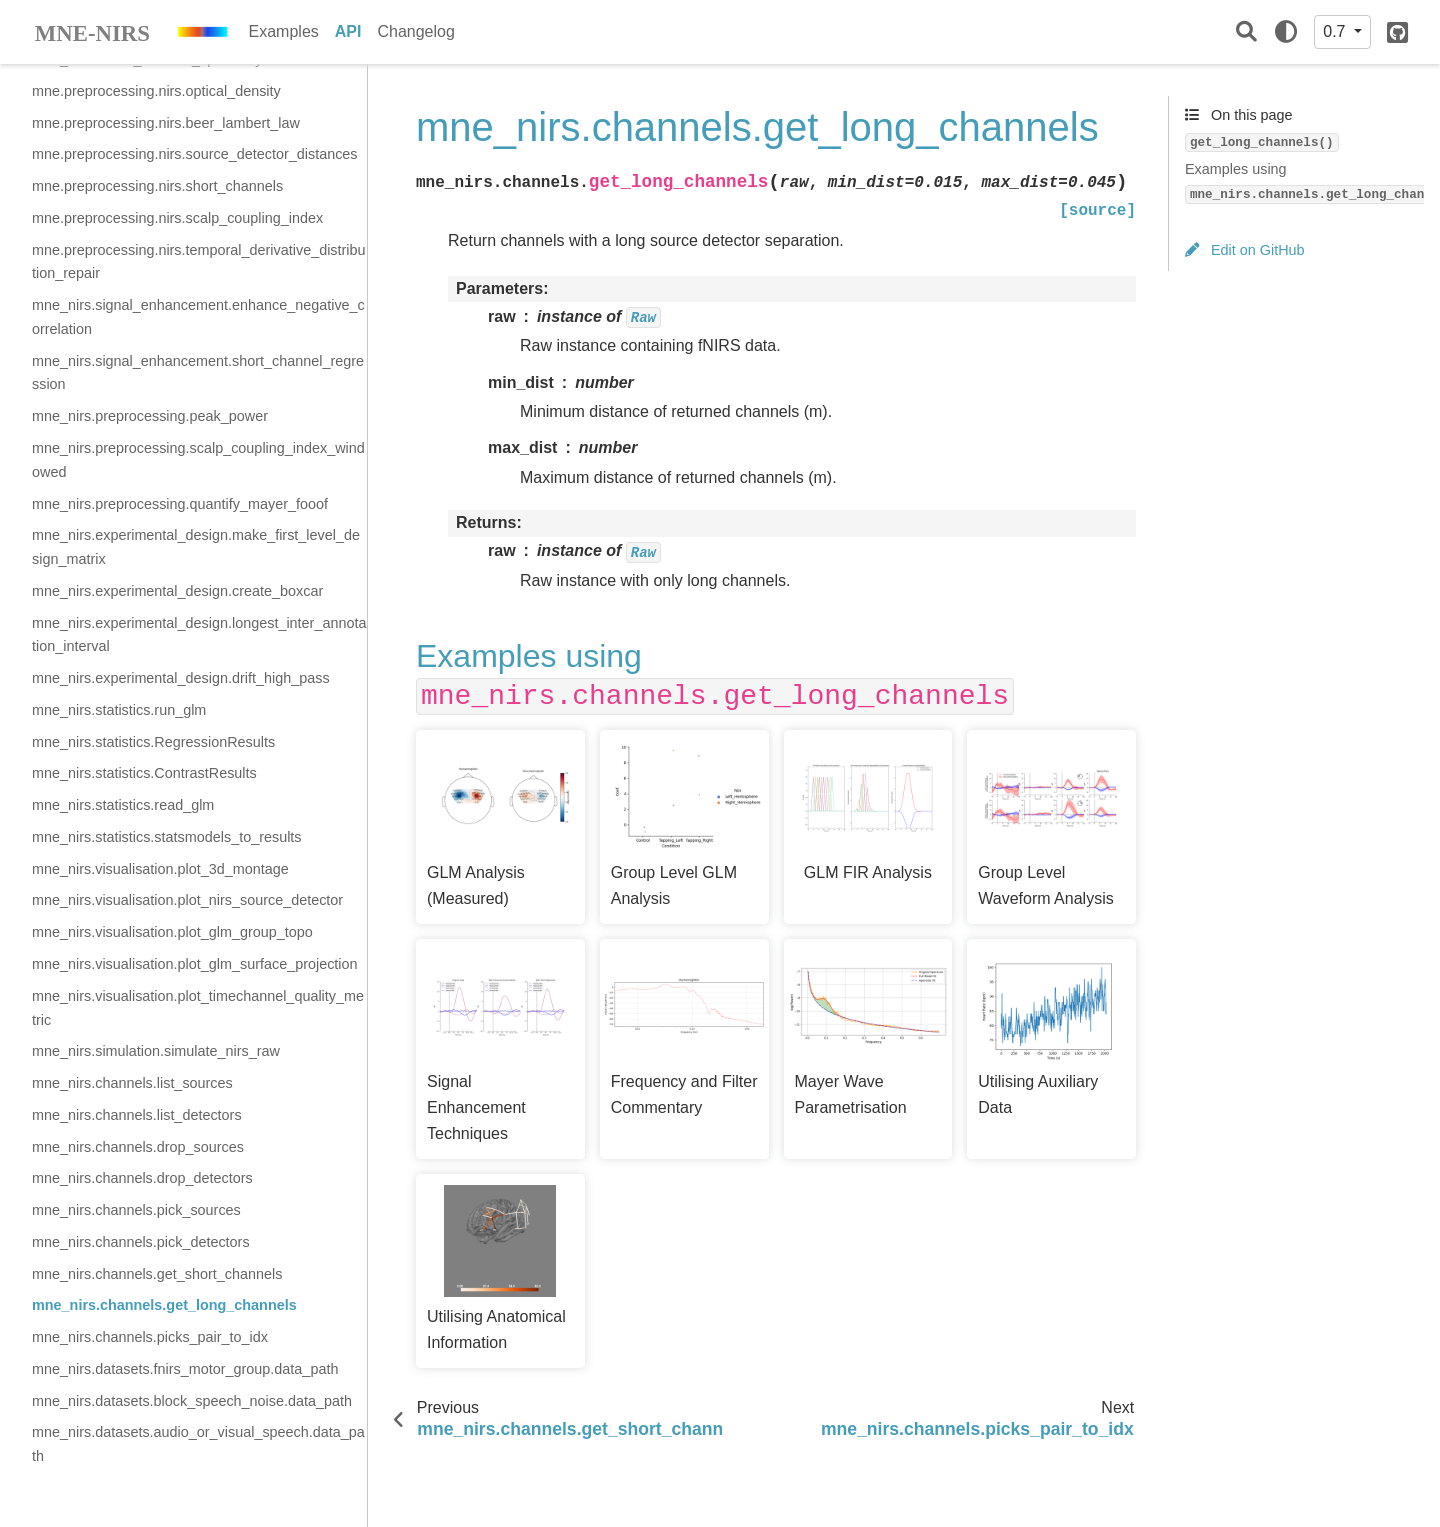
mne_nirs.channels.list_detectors (137, 1115)
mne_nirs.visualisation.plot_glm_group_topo (172, 932)
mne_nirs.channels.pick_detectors (141, 1242)
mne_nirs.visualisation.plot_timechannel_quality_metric (198, 1008)
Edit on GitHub (1245, 250)
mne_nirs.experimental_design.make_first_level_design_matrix (196, 547)
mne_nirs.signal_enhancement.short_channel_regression (198, 373)
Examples (284, 31)
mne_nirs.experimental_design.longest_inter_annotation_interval (199, 635)
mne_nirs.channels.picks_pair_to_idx (150, 1337)
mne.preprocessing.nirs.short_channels (157, 186)
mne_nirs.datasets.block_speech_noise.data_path (192, 1401)
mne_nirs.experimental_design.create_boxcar (177, 591)
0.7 (1336, 31)
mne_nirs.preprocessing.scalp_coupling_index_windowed (198, 460)
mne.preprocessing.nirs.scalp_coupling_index (177, 218)
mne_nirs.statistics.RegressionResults (153, 742)
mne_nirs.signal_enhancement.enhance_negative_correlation (198, 317)
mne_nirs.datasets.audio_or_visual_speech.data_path (198, 1444)
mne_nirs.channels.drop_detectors (142, 1178)
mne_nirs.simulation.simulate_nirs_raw (156, 1051)
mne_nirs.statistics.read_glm (123, 805)
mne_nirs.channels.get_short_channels (157, 1274)
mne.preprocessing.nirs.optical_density (156, 91)
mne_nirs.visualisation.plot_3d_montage (160, 869)
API (348, 31)
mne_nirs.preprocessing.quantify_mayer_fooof (180, 504)
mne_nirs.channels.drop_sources (138, 1147)
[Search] (1246, 32)
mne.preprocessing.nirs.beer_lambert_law (166, 123)
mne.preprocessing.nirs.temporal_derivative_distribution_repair (199, 262)
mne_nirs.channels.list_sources (132, 1083)
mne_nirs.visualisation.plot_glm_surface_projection (195, 964)
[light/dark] (1286, 32)
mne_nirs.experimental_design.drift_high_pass (181, 678)
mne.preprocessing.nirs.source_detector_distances (195, 154)
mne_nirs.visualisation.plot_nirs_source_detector (187, 900)
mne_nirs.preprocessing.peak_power (150, 416)
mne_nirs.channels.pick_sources (136, 1210)
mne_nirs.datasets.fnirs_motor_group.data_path (185, 1369)
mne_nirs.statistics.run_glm (119, 710)
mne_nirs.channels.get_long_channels (164, 1305)
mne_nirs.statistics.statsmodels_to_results (167, 837)
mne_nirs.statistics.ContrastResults (144, 773)
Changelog (415, 31)
